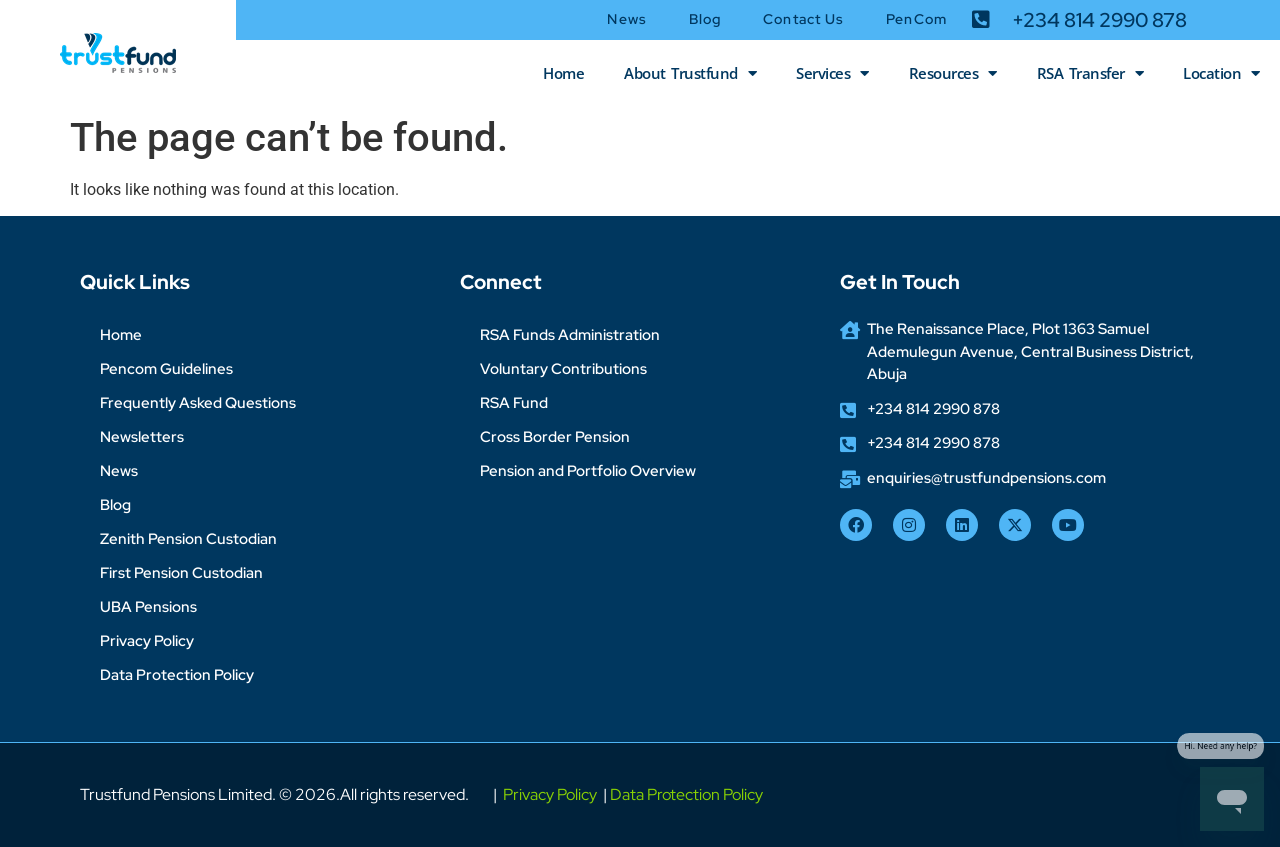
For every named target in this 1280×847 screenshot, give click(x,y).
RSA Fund (514, 403)
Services (832, 73)
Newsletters (142, 437)
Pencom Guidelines (166, 369)
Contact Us (803, 19)
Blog (705, 19)
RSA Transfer (1090, 73)
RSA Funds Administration (570, 335)
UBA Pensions (148, 607)
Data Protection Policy (177, 675)
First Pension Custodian (181, 573)
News (626, 19)
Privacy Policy (147, 641)
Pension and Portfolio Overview (588, 471)
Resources (953, 73)
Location (1221, 73)
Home (563, 73)
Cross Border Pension (555, 437)
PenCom (916, 19)
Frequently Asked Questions (198, 403)
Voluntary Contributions (563, 369)
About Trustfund (690, 73)
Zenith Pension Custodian (188, 539)
